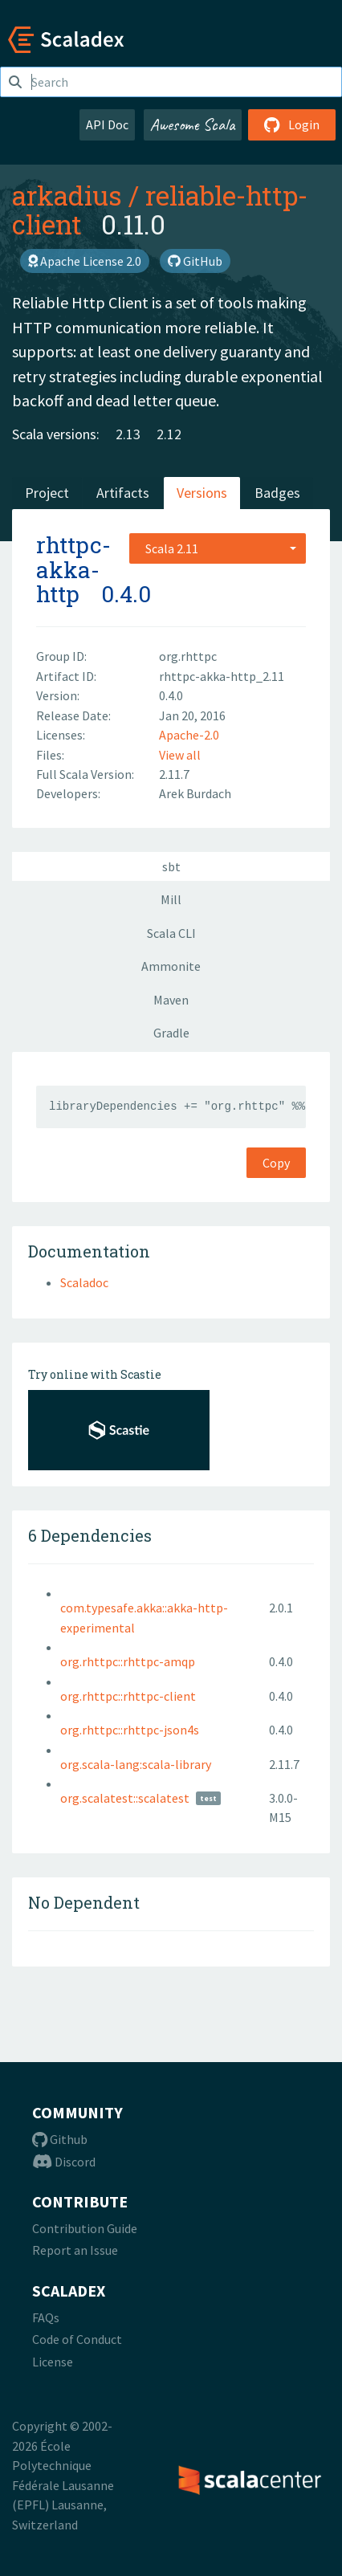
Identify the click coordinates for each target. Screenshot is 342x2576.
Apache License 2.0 (84, 261)
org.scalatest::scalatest (124, 1798)
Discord (64, 2162)
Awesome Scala (192, 124)
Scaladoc (84, 1282)
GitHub (195, 261)
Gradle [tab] (171, 1033)
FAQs (45, 2317)
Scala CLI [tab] (171, 933)
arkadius (67, 195)
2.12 (169, 434)
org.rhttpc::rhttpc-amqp (127, 1661)
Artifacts (122, 492)
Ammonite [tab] (171, 966)
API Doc (107, 124)
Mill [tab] (171, 899)
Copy (276, 1163)
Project (47, 492)
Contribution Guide (84, 2228)
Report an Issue (75, 2250)
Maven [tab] (171, 1000)
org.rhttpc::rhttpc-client (128, 1696)
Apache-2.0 (189, 735)
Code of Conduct (77, 2339)
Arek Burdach (195, 793)
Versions (202, 492)
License (52, 2362)
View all (180, 755)
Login (292, 124)
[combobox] (217, 548)
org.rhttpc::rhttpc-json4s (129, 1730)
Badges (277, 492)
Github (60, 2139)
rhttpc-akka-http (73, 569)
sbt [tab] (171, 866)
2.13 (128, 434)
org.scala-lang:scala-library (135, 1764)
